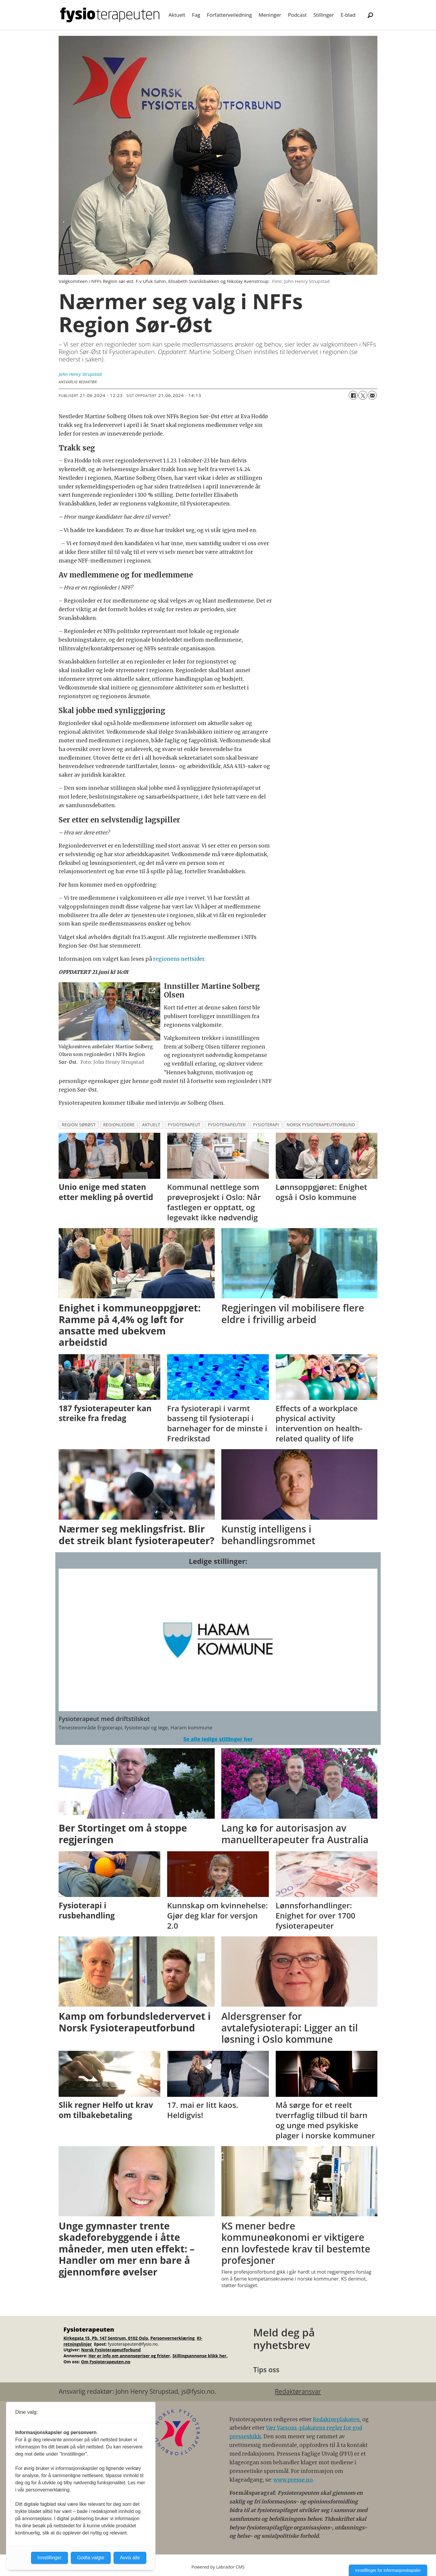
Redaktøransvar (298, 2391)
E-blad (348, 14)
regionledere (119, 1124)
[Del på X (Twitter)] (362, 395)
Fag (196, 14)
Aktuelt (177, 14)
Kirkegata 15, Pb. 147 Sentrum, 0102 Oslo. (106, 2338)
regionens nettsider (178, 959)
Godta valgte (90, 2557)
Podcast (297, 14)
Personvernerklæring (173, 2338)
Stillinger (323, 14)
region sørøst (79, 1124)
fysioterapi (266, 1124)
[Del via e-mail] (372, 395)
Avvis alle (130, 2557)
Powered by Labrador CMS (218, 2567)
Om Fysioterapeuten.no (105, 2361)
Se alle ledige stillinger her (218, 1739)
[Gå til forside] (109, 14)
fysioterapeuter (227, 1124)
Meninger (270, 14)
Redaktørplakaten (336, 2419)
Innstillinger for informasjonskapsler (388, 2570)
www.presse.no (293, 2480)
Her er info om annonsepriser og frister (129, 2356)
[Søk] (370, 14)
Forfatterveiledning (229, 14)
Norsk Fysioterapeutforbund (111, 2350)
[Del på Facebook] (353, 395)
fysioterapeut (184, 1124)
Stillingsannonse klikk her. (200, 2356)
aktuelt (151, 1124)
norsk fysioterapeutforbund (320, 1124)
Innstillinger (49, 2557)
